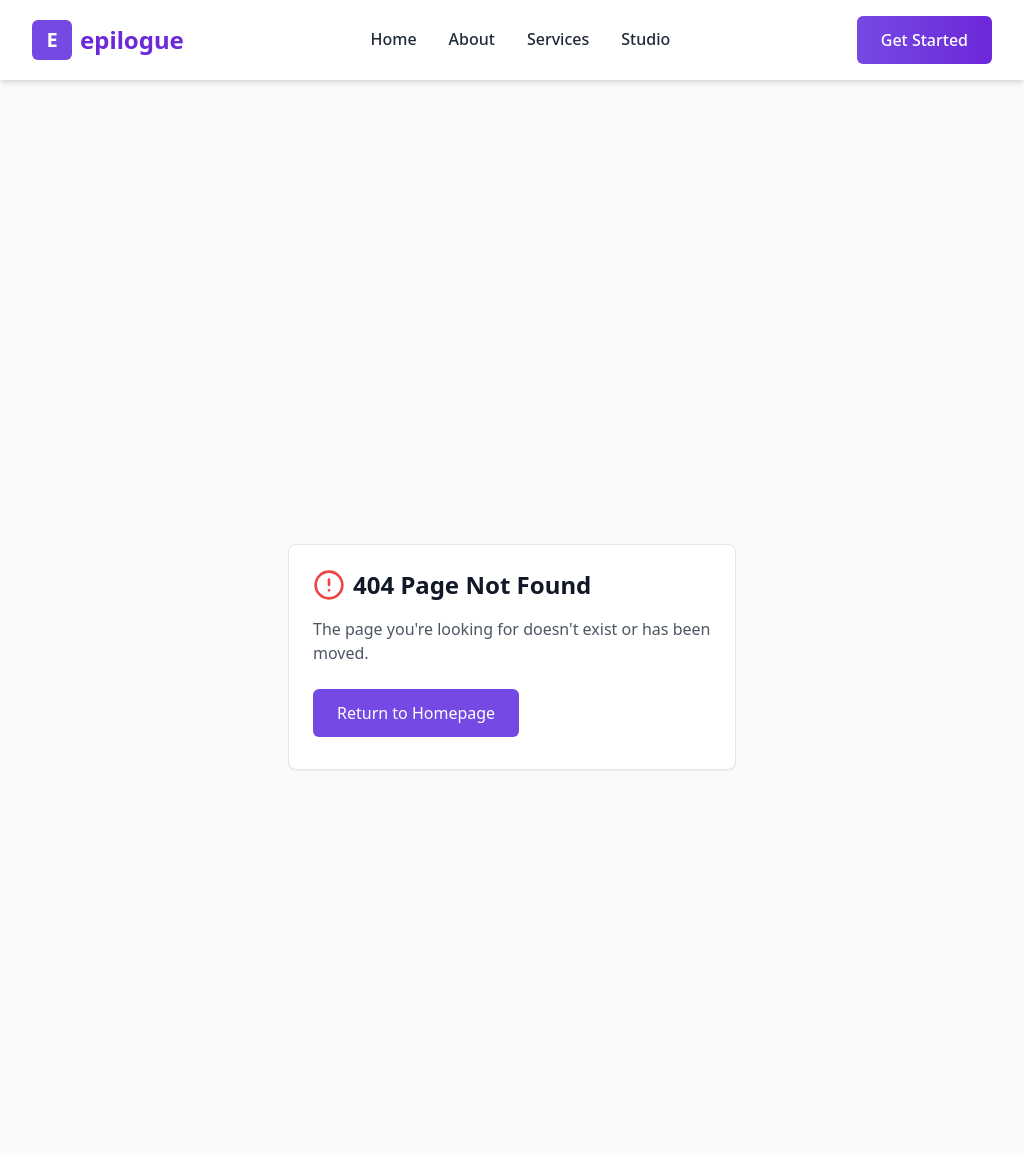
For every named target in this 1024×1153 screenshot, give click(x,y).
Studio (645, 39)
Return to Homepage (416, 713)
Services (558, 39)
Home (393, 39)
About (472, 39)
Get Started (924, 40)
